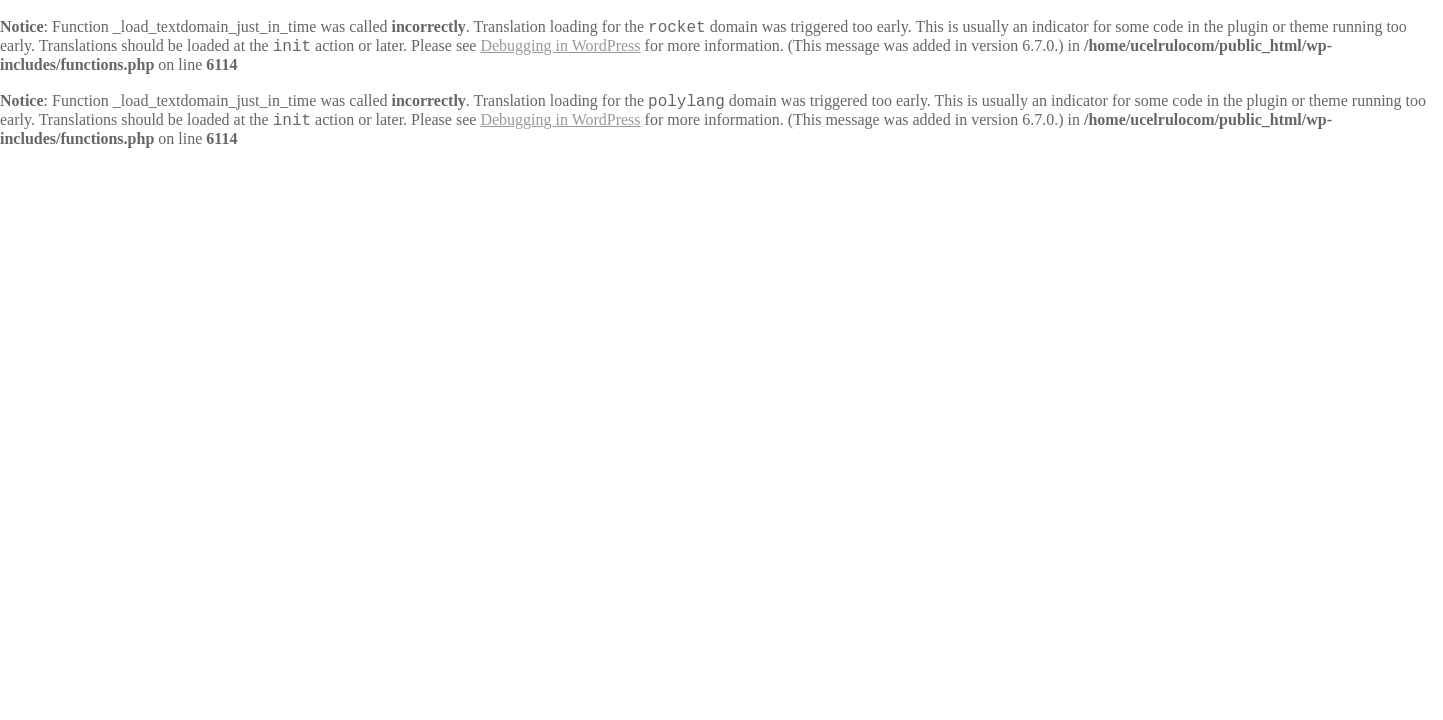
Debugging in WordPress (560, 45)
